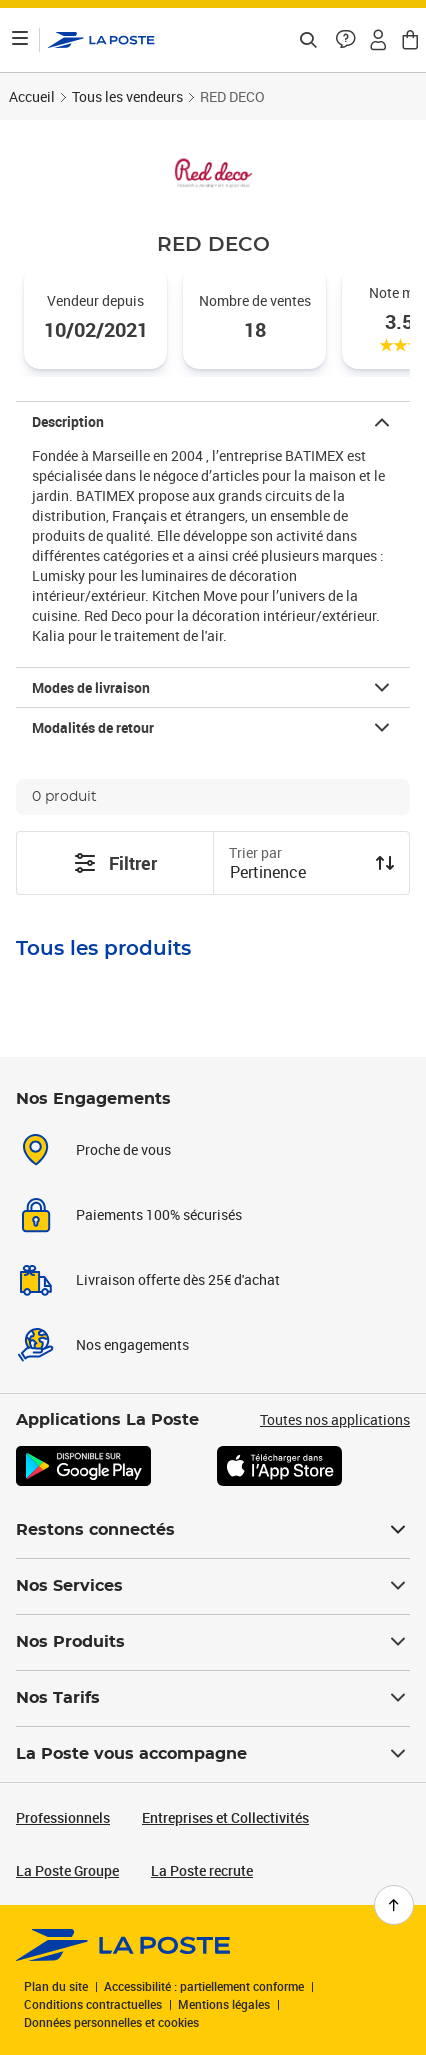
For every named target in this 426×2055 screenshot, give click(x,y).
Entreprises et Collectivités (225, 1817)
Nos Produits (213, 1642)
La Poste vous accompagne (213, 1754)
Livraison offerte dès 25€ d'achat (178, 1279)
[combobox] (295, 874)
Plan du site (56, 1986)
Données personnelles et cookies (111, 2022)
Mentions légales (224, 2004)
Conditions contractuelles (93, 2004)
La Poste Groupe (67, 1870)
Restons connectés (213, 1530)
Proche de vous (123, 1149)
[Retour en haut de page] (394, 1905)
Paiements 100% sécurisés (159, 1214)
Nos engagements (132, 1344)
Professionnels (63, 1817)
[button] (346, 40)
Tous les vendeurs (127, 96)
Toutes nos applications (335, 1419)
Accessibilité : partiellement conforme (204, 1986)
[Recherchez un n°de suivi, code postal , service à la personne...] (308, 40)
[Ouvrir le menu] (20, 40)
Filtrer (115, 863)
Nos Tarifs (213, 1698)
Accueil (32, 96)
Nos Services (213, 1586)
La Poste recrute (202, 1870)
